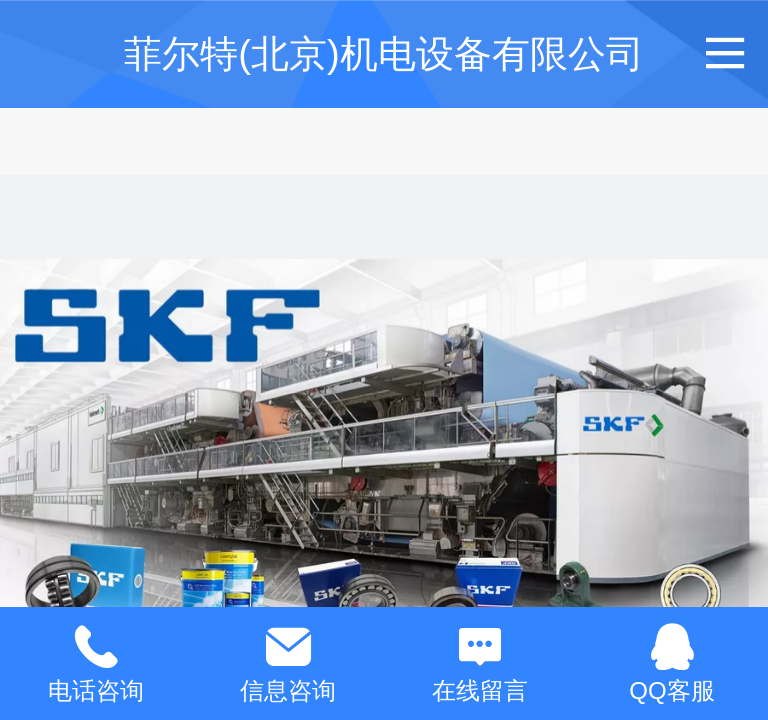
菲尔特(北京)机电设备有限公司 (384, 53)
